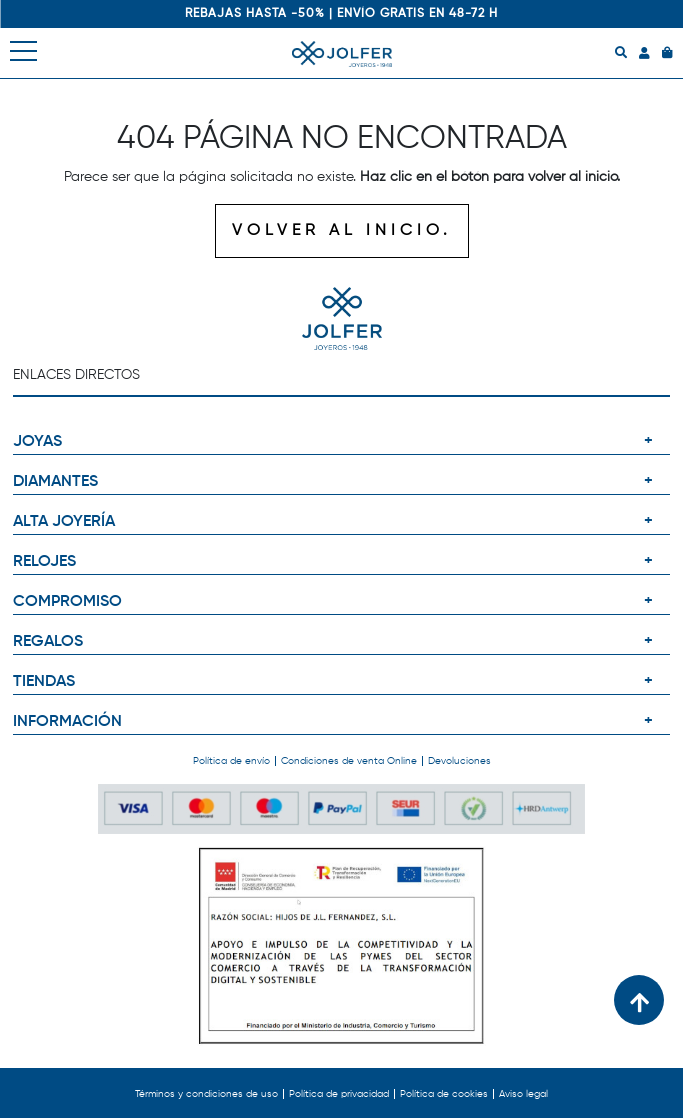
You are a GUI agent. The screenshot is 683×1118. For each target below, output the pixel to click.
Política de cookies (444, 1094)
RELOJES (44, 562)
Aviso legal (523, 1094)
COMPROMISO (67, 602)
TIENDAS (44, 682)
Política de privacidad (339, 1094)
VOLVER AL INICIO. (342, 231)
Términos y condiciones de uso (206, 1094)
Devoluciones (459, 761)
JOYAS (37, 442)
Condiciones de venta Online (349, 761)
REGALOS (48, 642)
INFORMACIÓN (67, 722)
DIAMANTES (55, 482)
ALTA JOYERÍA (64, 522)
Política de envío (231, 761)
